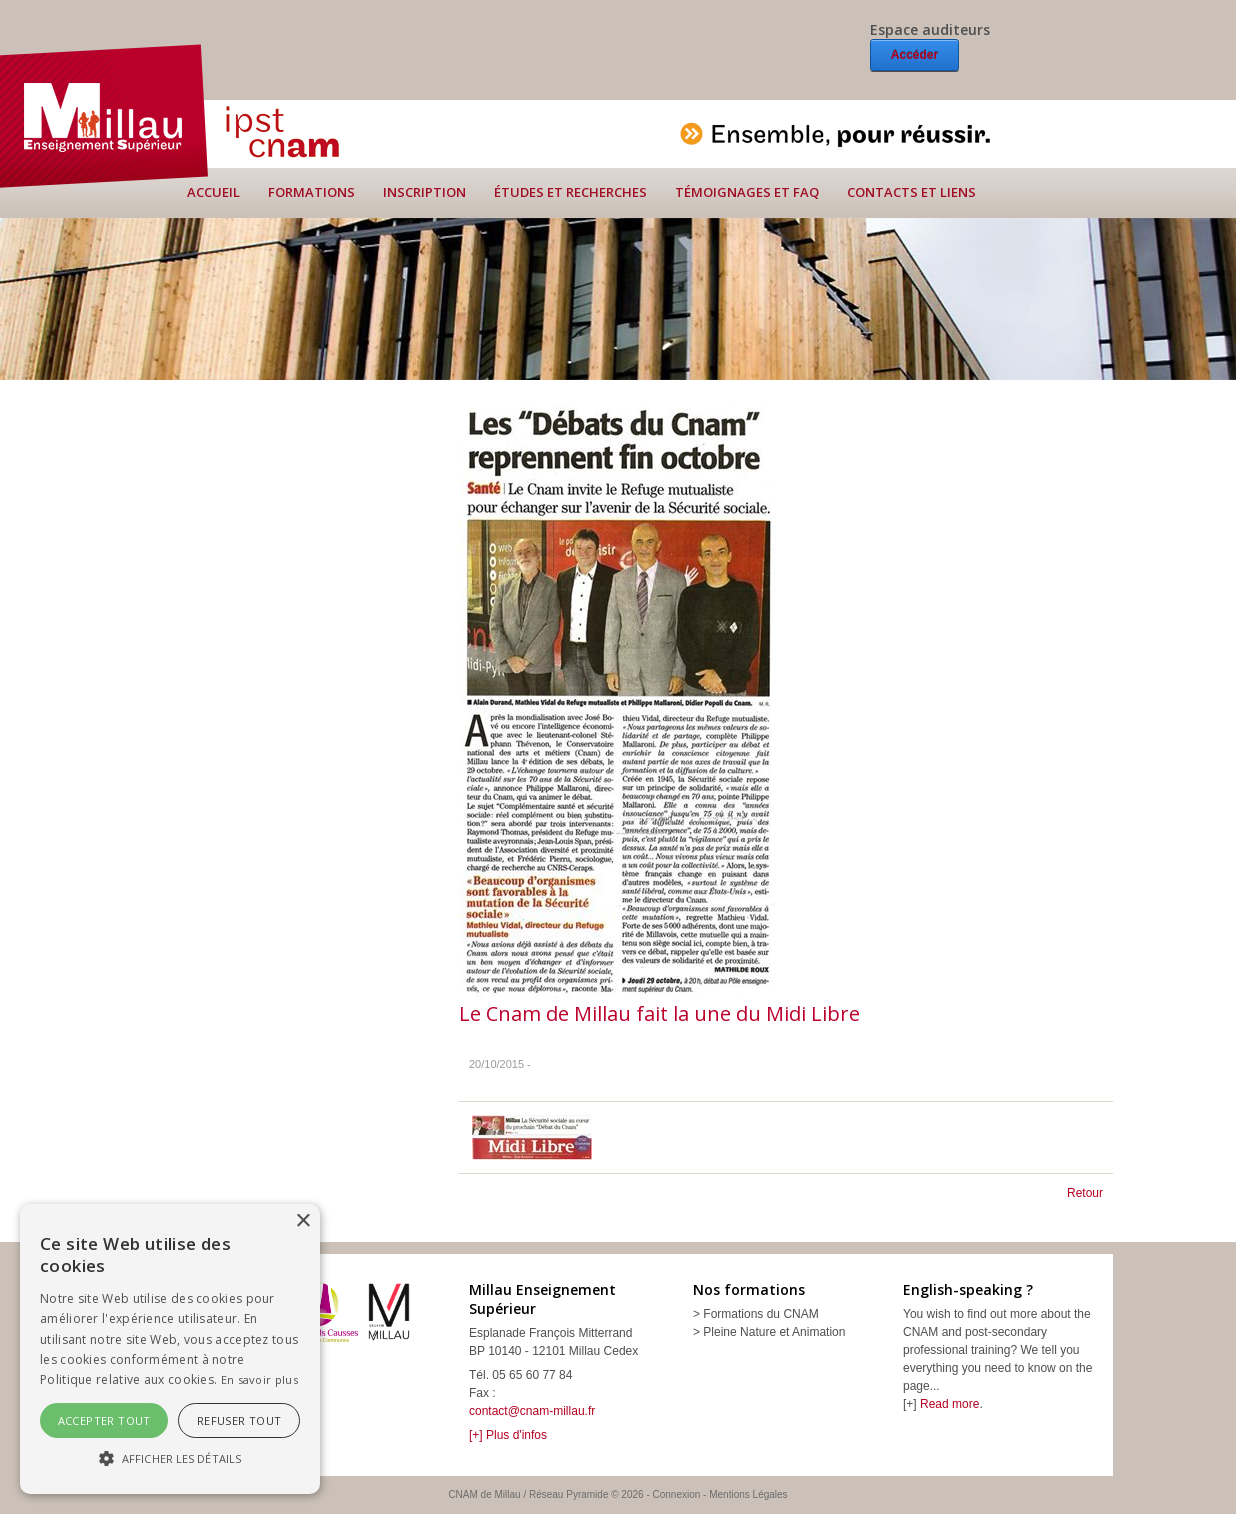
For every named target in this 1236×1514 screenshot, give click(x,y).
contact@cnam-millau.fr (532, 1411)
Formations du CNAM (760, 1314)
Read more (949, 1404)
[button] (170, 1458)
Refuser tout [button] (239, 1420)
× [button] (302, 1221)
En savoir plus (259, 1379)
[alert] (170, 1349)
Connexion (677, 1494)
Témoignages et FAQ (747, 192)
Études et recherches (570, 192)
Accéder (914, 55)
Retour (1085, 1193)
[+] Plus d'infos (508, 1435)
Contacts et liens (911, 192)
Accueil (213, 192)
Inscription (424, 192)
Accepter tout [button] (104, 1420)
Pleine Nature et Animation (774, 1332)
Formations (311, 192)
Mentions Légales (748, 1494)
